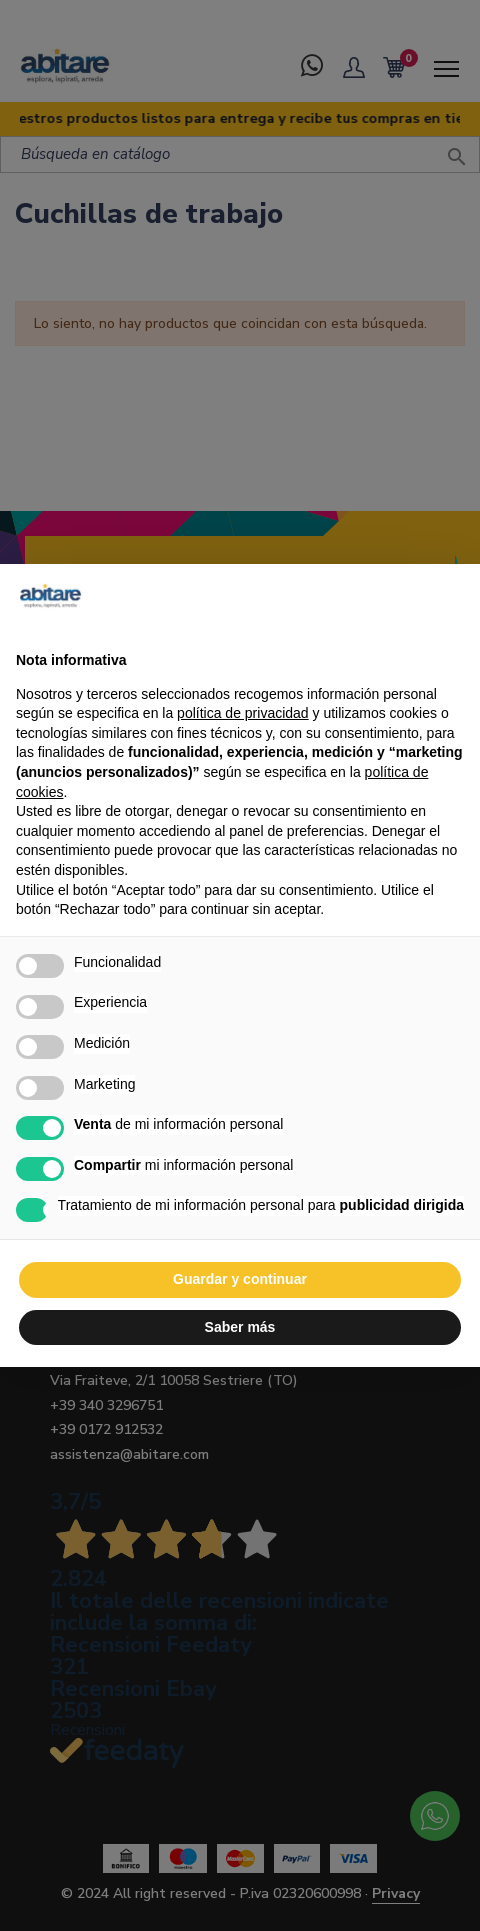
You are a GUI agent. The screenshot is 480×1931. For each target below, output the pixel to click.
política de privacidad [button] (243, 713)
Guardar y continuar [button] (240, 1279)
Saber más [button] (240, 1327)
